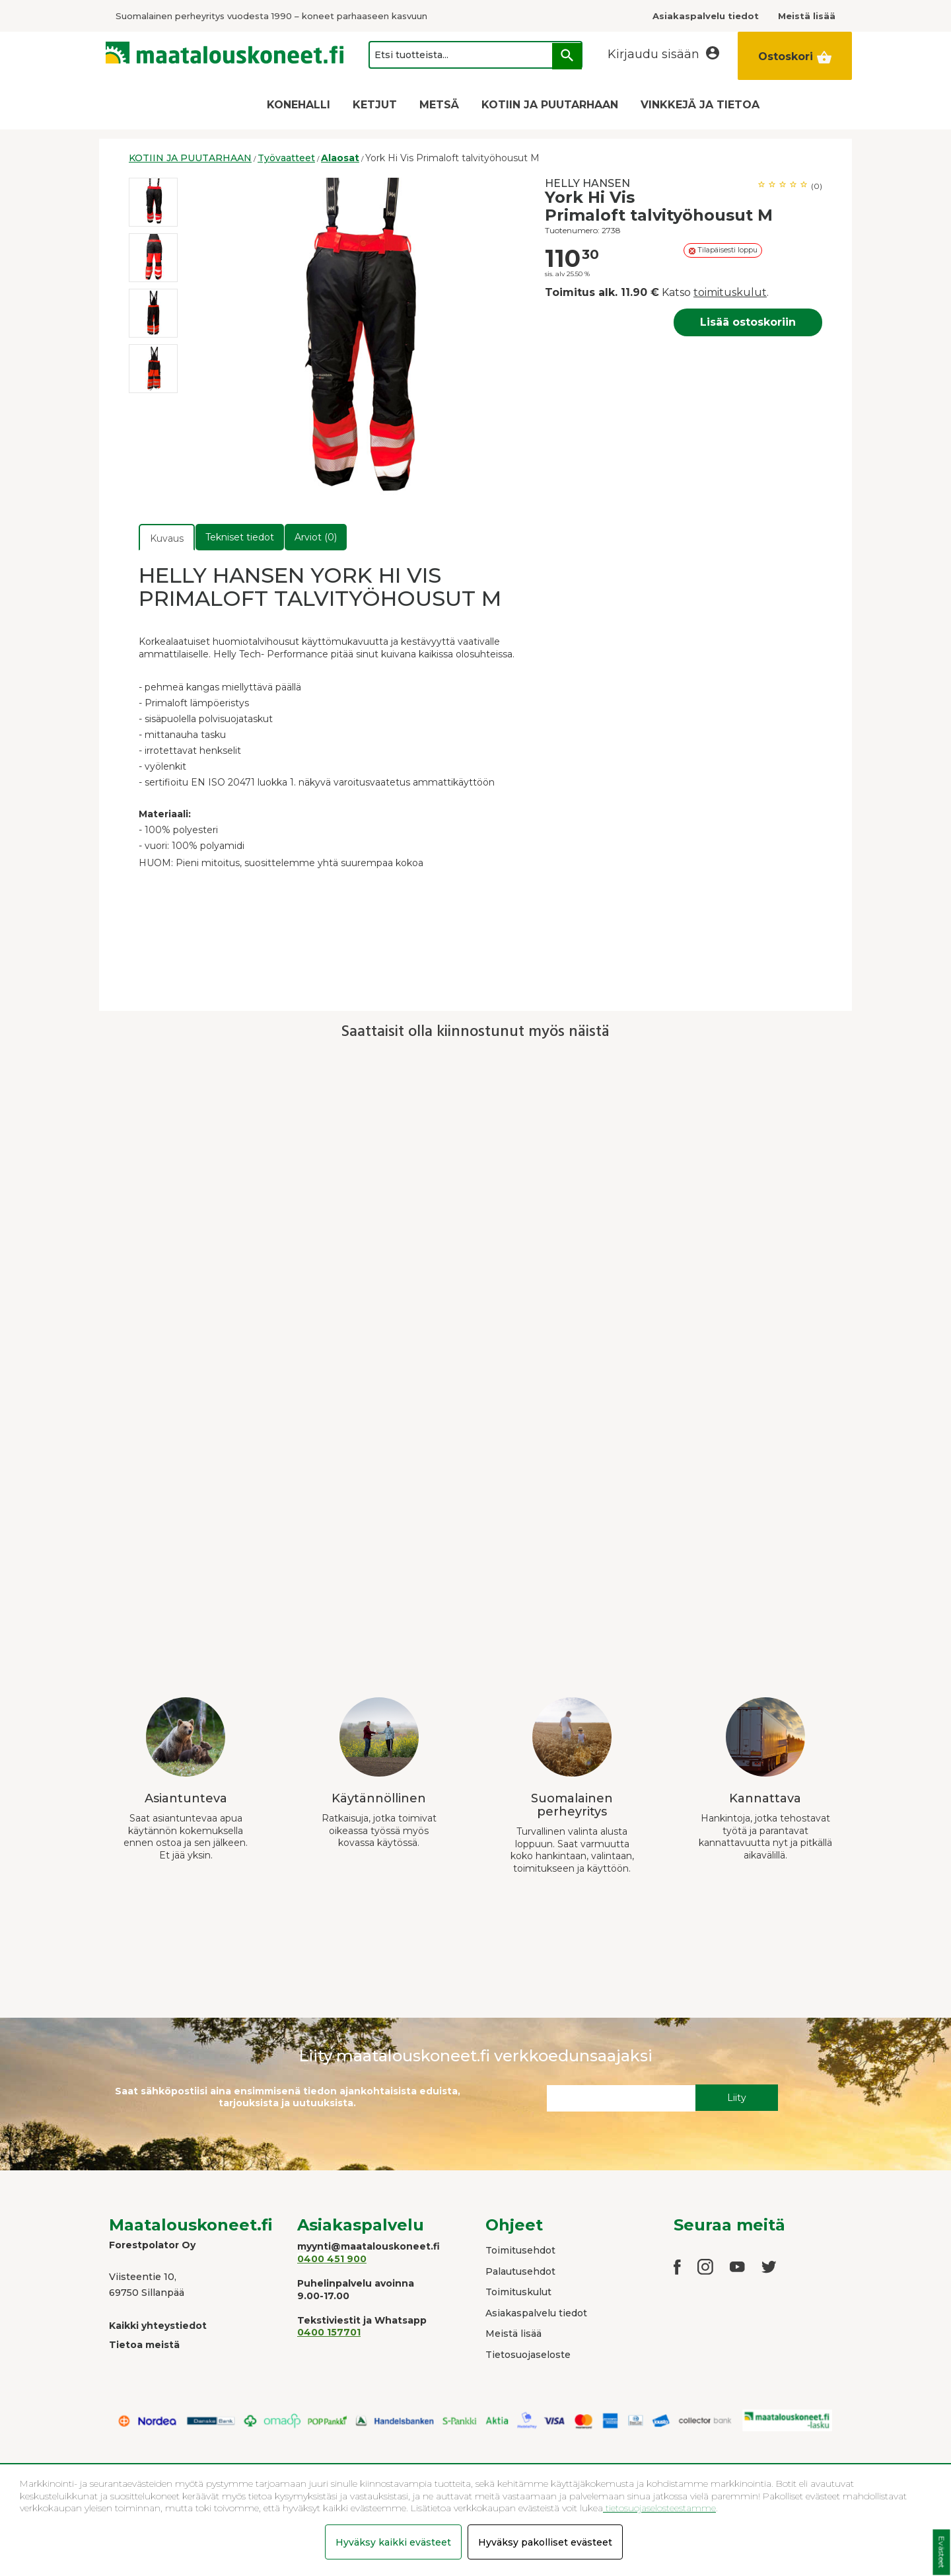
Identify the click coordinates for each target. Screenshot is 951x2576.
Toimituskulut (518, 2292)
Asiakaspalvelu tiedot (536, 2313)
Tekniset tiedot (239, 537)
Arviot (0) (316, 537)
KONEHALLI (298, 104)
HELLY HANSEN (587, 183)
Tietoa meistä (144, 2345)
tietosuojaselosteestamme (659, 2508)
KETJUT (375, 104)
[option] (153, 202)
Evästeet (941, 2552)
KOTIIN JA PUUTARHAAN (549, 104)
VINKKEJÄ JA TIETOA (700, 104)
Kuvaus (167, 538)
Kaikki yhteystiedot (158, 2326)
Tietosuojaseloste (528, 2355)
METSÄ (439, 104)
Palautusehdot (520, 2271)
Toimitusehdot (520, 2250)
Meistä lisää (513, 2333)
